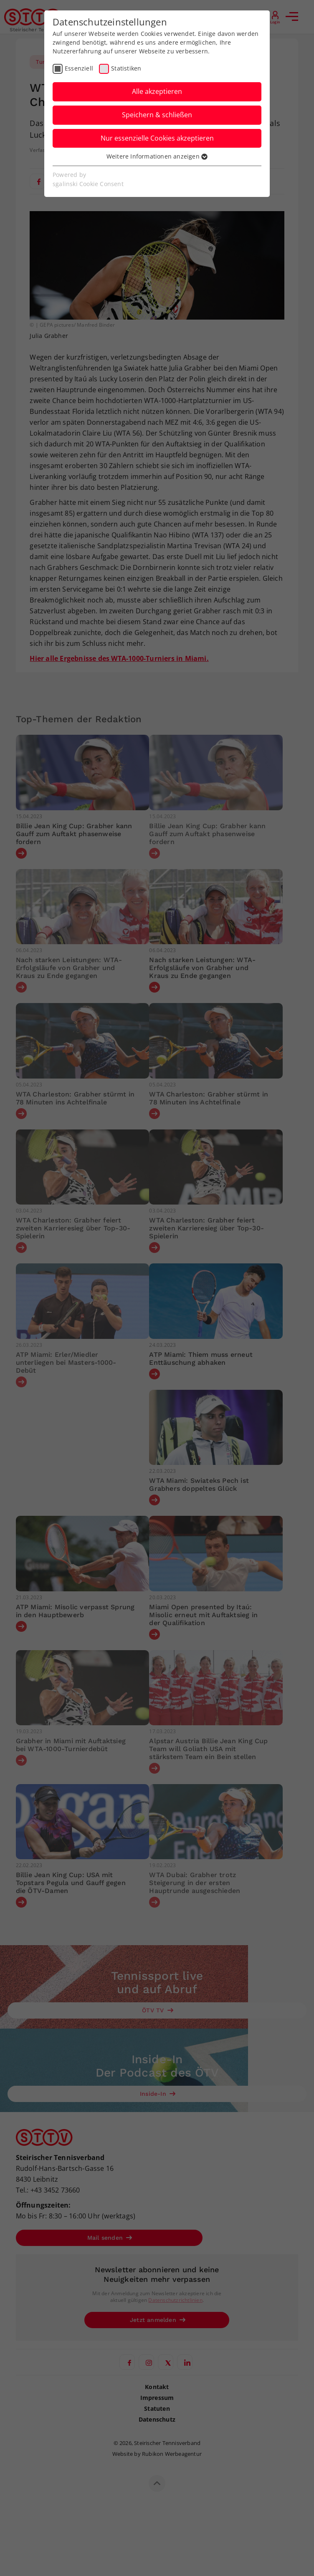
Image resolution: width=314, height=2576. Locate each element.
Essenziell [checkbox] (79, 68)
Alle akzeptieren (157, 91)
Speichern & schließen (157, 114)
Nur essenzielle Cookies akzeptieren (157, 138)
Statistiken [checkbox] (126, 68)
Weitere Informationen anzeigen (157, 156)
